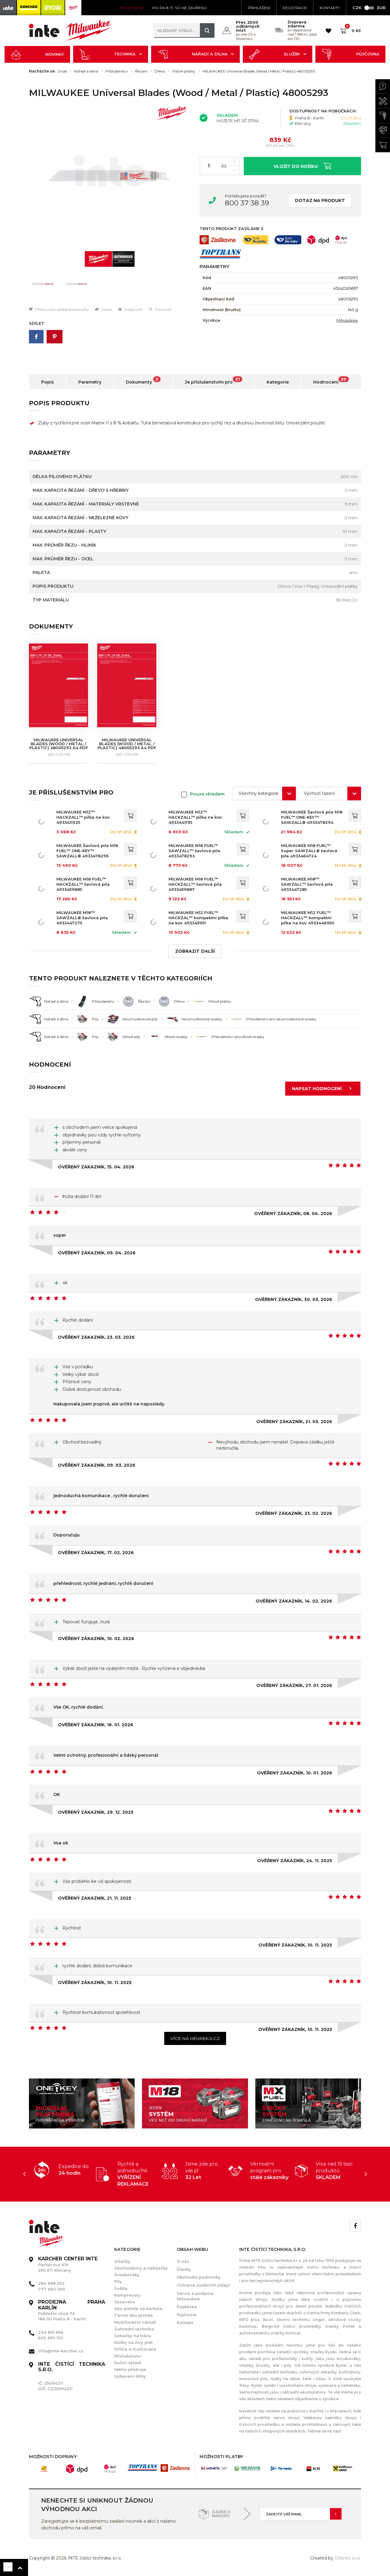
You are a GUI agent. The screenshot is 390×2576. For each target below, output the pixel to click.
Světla (120, 2288)
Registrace (295, 7)
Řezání (141, 71)
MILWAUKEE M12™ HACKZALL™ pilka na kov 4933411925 (83, 817)
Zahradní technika (134, 2328)
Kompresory (127, 2295)
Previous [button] (24, 2174)
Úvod (62, 71)
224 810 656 (50, 2332)
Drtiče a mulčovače (135, 2349)
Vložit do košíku (302, 165)
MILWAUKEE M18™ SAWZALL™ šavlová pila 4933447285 (307, 884)
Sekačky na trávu (132, 2335)
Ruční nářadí (127, 2362)
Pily (118, 2281)
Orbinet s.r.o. (348, 2558)
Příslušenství (116, 71)
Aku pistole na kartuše (138, 2308)
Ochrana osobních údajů (203, 2285)
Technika (110, 54)
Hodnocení (331, 380)
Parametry (89, 382)
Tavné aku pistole (133, 2315)
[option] (109, 176)
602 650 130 (50, 2337)
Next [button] (365, 2174)
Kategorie (278, 382)
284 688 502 (51, 2283)
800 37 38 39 (247, 203)
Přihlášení (259, 7)
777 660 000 (51, 2289)
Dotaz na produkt (320, 200)
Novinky (37, 54)
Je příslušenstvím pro (213, 380)
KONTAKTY (330, 7)
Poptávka (187, 2306)
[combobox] (264, 793)
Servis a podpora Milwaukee (195, 2296)
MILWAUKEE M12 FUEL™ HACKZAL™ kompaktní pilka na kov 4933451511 (198, 917)
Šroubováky (127, 2274)
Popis (47, 382)
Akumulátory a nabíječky (141, 2268)
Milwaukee (347, 320)
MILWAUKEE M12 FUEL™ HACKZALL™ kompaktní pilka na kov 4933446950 (307, 917)
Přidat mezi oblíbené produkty (59, 309)
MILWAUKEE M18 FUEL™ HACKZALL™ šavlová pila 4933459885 (83, 884)
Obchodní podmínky (199, 2277)
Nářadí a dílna (195, 54)
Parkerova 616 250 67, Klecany (68, 2264)
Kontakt (185, 2322)
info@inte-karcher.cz (60, 2350)
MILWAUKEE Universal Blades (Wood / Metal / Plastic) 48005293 (259, 71)
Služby (277, 54)
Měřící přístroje (130, 2369)
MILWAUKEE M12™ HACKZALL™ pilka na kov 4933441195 (195, 817)
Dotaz (103, 309)
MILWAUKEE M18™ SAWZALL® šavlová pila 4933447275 (82, 917)
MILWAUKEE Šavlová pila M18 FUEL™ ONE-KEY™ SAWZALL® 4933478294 (311, 817)
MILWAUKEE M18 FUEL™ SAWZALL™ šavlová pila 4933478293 (194, 850)
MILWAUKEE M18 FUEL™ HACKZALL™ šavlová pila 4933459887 (195, 884)
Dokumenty (143, 380)
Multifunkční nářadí (135, 2322)
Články (184, 2269)
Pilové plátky (183, 71)
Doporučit (130, 309)
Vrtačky (122, 2261)
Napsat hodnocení (323, 1088)
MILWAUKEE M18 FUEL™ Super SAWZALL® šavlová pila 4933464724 (309, 850)
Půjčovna (350, 54)
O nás (183, 2261)
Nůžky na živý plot (133, 2342)
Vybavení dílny (130, 2376)
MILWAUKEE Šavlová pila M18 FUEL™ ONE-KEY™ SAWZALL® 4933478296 (87, 850)
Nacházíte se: (42, 71)
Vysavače (124, 2301)
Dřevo (159, 71)
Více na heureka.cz (195, 2038)
